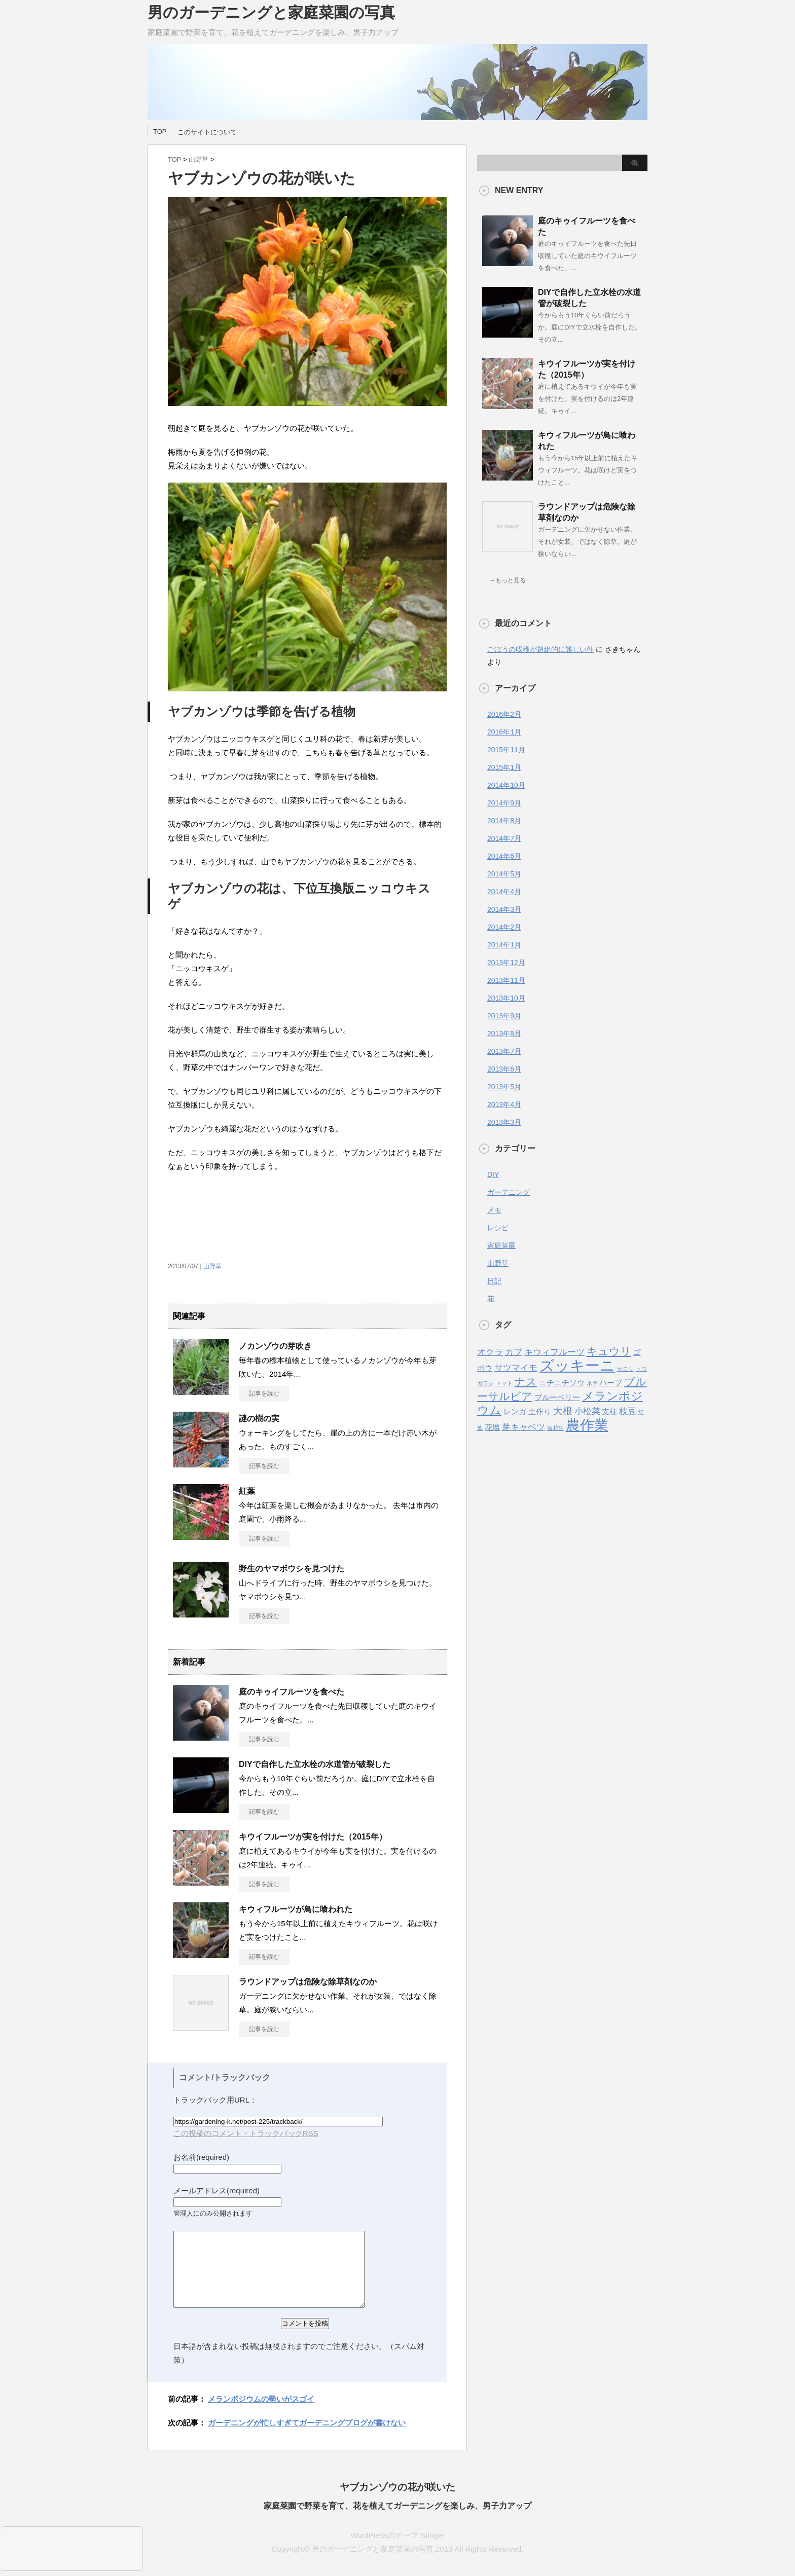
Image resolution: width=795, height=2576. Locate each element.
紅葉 (247, 1491)
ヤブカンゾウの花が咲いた (397, 2487)
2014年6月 (504, 856)
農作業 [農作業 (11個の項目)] (587, 1425)
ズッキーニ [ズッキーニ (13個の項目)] (577, 1365)
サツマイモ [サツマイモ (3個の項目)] (515, 1368)
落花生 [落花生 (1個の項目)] (555, 1428)
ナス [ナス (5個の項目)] (526, 1381)
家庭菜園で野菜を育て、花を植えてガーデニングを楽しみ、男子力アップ (397, 2505)
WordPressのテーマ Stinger (397, 2535)
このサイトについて (207, 132)
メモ (494, 1210)
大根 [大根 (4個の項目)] (562, 1410)
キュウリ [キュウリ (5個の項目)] (609, 1351)
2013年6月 (504, 1069)
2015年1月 (504, 767)
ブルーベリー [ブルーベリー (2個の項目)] (557, 1397)
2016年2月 (504, 714)
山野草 (198, 159)
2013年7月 (504, 1051)
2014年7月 (504, 838)
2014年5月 (504, 874)
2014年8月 (504, 821)
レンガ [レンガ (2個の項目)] (514, 1412)
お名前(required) (201, 2157)
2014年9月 (504, 803)
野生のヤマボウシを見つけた (291, 1568)
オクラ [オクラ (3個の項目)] (490, 1352)
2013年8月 (504, 1033)
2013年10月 (506, 998)
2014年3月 (504, 909)
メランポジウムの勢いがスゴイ (261, 2399)
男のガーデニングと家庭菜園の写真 (271, 12)
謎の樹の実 (259, 1418)
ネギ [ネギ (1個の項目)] (592, 1383)
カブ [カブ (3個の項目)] (513, 1352)
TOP (160, 131)
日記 (494, 1281)
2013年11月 (506, 980)
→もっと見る (507, 580)
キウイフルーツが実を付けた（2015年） (313, 1836)
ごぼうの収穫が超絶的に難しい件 (540, 649)
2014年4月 (504, 892)
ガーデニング (508, 1192)
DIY (493, 1174)
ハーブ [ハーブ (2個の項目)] (610, 1383)
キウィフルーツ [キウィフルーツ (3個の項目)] (554, 1352)
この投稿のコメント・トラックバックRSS (245, 2133)
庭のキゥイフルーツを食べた (291, 1691)
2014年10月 (506, 785)
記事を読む (264, 1393)
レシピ (498, 1228)
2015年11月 (506, 750)
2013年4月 (504, 1104)
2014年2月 (504, 927)
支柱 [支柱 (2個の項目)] (609, 1412)
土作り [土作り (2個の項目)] (539, 1412)
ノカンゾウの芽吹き (275, 1346)
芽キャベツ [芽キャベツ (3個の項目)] (523, 1427)
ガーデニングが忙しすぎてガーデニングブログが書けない (307, 2422)
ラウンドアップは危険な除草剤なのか (308, 1981)
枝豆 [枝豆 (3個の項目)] (627, 1411)
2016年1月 (504, 732)
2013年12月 (506, 963)
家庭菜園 (501, 1245)
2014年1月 (504, 945)
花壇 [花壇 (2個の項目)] (492, 1427)
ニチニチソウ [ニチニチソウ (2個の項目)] (562, 1383)
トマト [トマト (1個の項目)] (504, 1383)
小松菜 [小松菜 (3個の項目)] (587, 1411)
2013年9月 (504, 1016)
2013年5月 (504, 1087)
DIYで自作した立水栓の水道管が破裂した (314, 1764)
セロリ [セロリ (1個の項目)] (625, 1369)
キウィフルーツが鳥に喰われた (295, 1909)
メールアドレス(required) (216, 2190)
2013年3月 (504, 1122)
